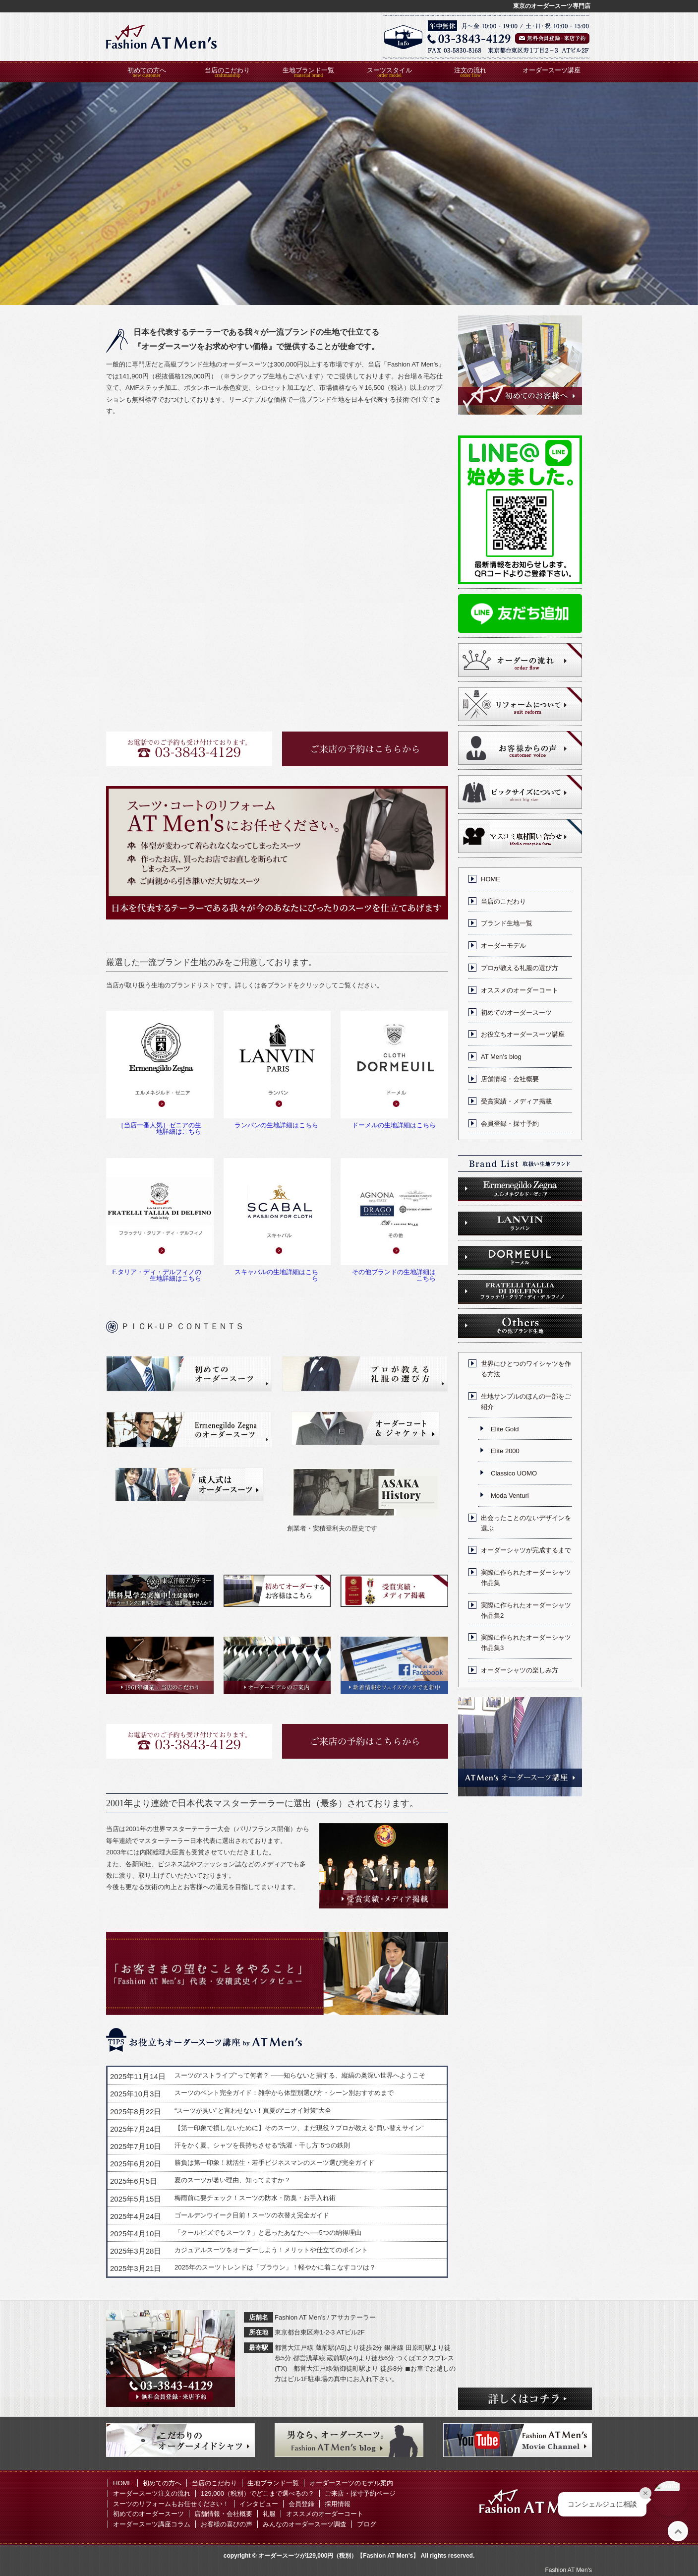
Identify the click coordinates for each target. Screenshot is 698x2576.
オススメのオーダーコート (519, 990)
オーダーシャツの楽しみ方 (519, 1670)
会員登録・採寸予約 (510, 1123)
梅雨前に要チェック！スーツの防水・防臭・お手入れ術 (255, 2198)
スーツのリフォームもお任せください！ (171, 2504)
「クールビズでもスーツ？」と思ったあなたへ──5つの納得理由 (267, 2232)
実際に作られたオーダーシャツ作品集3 (526, 1643)
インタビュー (258, 2504)
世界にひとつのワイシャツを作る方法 (526, 1369)
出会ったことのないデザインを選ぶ (526, 1523)
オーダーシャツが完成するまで (526, 1550)
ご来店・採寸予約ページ (360, 2493)
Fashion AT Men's (568, 2570)
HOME (490, 879)
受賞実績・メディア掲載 (516, 1101)
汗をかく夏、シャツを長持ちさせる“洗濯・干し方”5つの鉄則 (262, 2145)
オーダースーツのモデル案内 (351, 2483)
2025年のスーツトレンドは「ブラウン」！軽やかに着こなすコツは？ (275, 2267)
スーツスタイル (389, 70)
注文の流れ (470, 70)
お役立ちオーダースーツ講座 (523, 1034)
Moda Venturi (510, 1495)
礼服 (269, 2513)
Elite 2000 (505, 1451)
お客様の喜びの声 (226, 2524)
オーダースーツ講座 (552, 70)
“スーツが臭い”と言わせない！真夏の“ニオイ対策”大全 (252, 2110)
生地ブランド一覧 (308, 70)
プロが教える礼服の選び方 (519, 968)
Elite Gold (505, 1429)
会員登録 (301, 2504)
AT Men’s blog (501, 1056)
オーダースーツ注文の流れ (151, 2493)
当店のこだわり (227, 70)
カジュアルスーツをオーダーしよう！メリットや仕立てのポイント (271, 2250)
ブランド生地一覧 (506, 923)
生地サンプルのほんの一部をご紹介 (526, 1402)
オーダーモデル (503, 945)
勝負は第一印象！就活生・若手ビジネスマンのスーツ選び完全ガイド (274, 2162)
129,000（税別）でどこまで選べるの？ (257, 2493)
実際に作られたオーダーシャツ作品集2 (526, 1610)
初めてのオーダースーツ (516, 1012)
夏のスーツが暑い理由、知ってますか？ (232, 2180)
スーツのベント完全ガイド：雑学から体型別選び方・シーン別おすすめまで (284, 2092)
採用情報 (337, 2504)
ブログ (366, 2524)
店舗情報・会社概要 (510, 1079)
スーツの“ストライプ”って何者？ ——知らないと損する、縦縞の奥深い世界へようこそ (299, 2075)
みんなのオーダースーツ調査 (305, 2524)
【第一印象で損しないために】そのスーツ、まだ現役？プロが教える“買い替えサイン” (299, 2128)
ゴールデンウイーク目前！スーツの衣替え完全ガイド (251, 2215)
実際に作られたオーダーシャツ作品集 (526, 1578)
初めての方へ (146, 70)
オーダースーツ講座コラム (151, 2524)
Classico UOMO (514, 1473)
